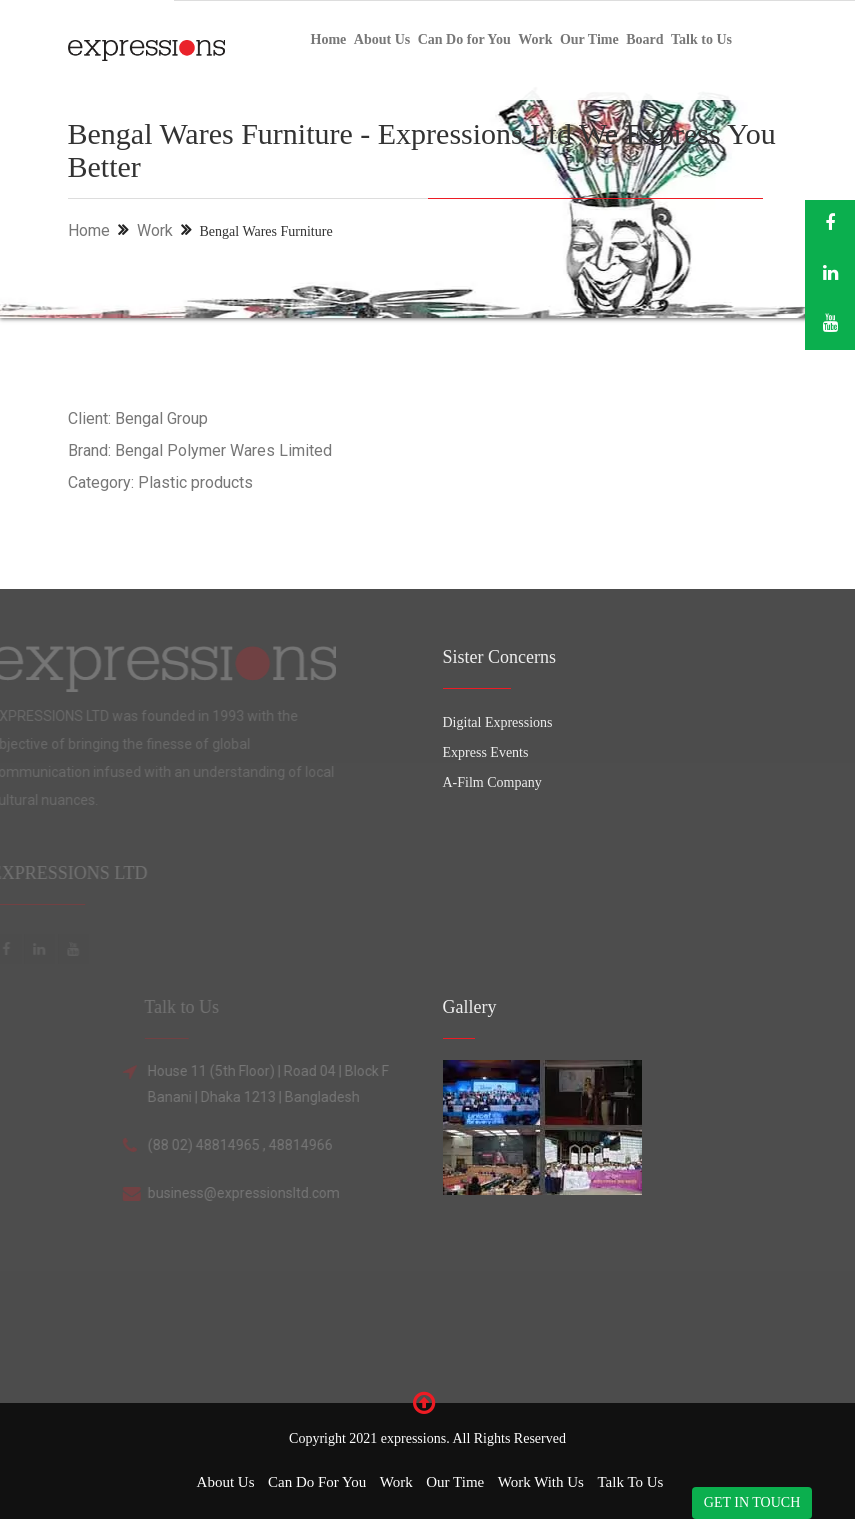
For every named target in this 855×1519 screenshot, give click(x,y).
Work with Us (541, 1482)
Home (329, 39)
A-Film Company (492, 782)
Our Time (589, 39)
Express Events (486, 752)
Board (644, 39)
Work (535, 39)
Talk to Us (701, 39)
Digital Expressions (498, 722)
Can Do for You (464, 39)
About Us (382, 39)
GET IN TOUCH (752, 1502)
